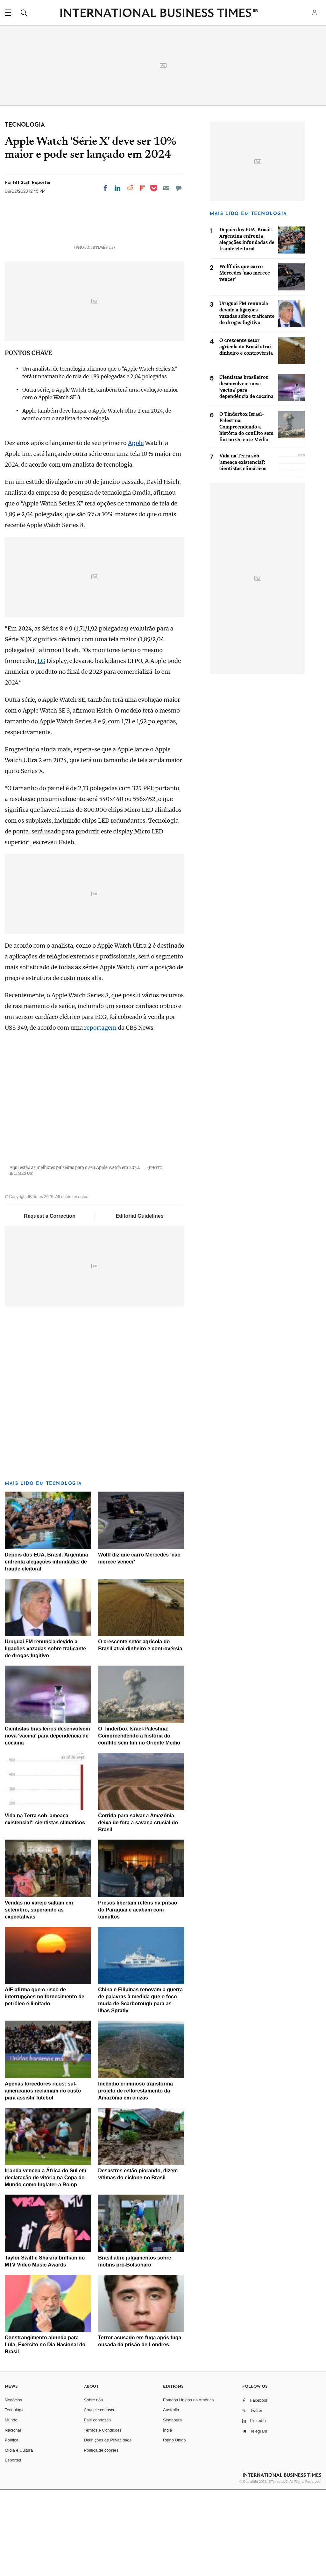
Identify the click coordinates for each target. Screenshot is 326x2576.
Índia (167, 2516)
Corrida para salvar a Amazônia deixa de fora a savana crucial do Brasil (138, 1908)
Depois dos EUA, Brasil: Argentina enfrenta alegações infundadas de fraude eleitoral (46, 1647)
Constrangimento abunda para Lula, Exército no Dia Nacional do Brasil (45, 2430)
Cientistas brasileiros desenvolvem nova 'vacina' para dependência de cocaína (47, 1821)
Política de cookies (101, 2536)
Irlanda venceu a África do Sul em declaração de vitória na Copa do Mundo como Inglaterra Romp (45, 2263)
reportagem (100, 1113)
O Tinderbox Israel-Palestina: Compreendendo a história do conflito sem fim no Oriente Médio (139, 1821)
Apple (136, 529)
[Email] (166, 188)
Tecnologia (15, 2496)
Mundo (11, 2506)
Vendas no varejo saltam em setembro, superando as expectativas (39, 1995)
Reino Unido (174, 2526)
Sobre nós (93, 2485)
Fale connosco (97, 2506)
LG (41, 747)
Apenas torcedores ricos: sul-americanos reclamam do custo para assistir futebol (43, 2176)
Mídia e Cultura (19, 2536)
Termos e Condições (103, 2516)
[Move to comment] (178, 188)
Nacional (13, 2516)
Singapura (172, 2506)
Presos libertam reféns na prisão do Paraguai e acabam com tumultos (137, 1995)
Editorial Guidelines (139, 1302)
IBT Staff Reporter (32, 182)
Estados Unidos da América (188, 2485)
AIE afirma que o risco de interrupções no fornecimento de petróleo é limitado (44, 2082)
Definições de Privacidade (108, 2526)
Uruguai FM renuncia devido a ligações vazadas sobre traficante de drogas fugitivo (45, 1734)
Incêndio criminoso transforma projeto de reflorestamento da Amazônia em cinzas (135, 2176)
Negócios (13, 2485)
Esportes (13, 2546)
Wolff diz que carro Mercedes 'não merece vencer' (244, 272)
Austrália (171, 2496)
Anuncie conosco (100, 2496)
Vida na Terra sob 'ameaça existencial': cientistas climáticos (242, 462)
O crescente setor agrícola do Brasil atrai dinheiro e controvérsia (246, 346)
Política (11, 2526)
